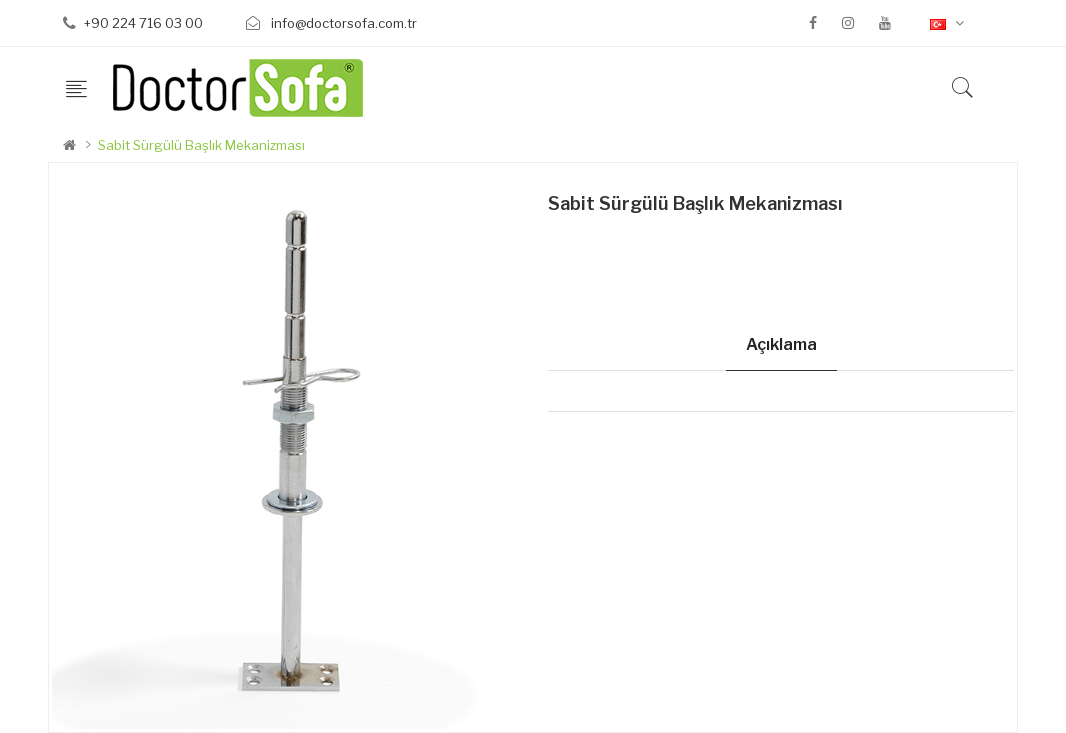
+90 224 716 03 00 (143, 23)
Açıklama (781, 344)
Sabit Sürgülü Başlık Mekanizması (201, 145)
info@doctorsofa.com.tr (342, 23)
